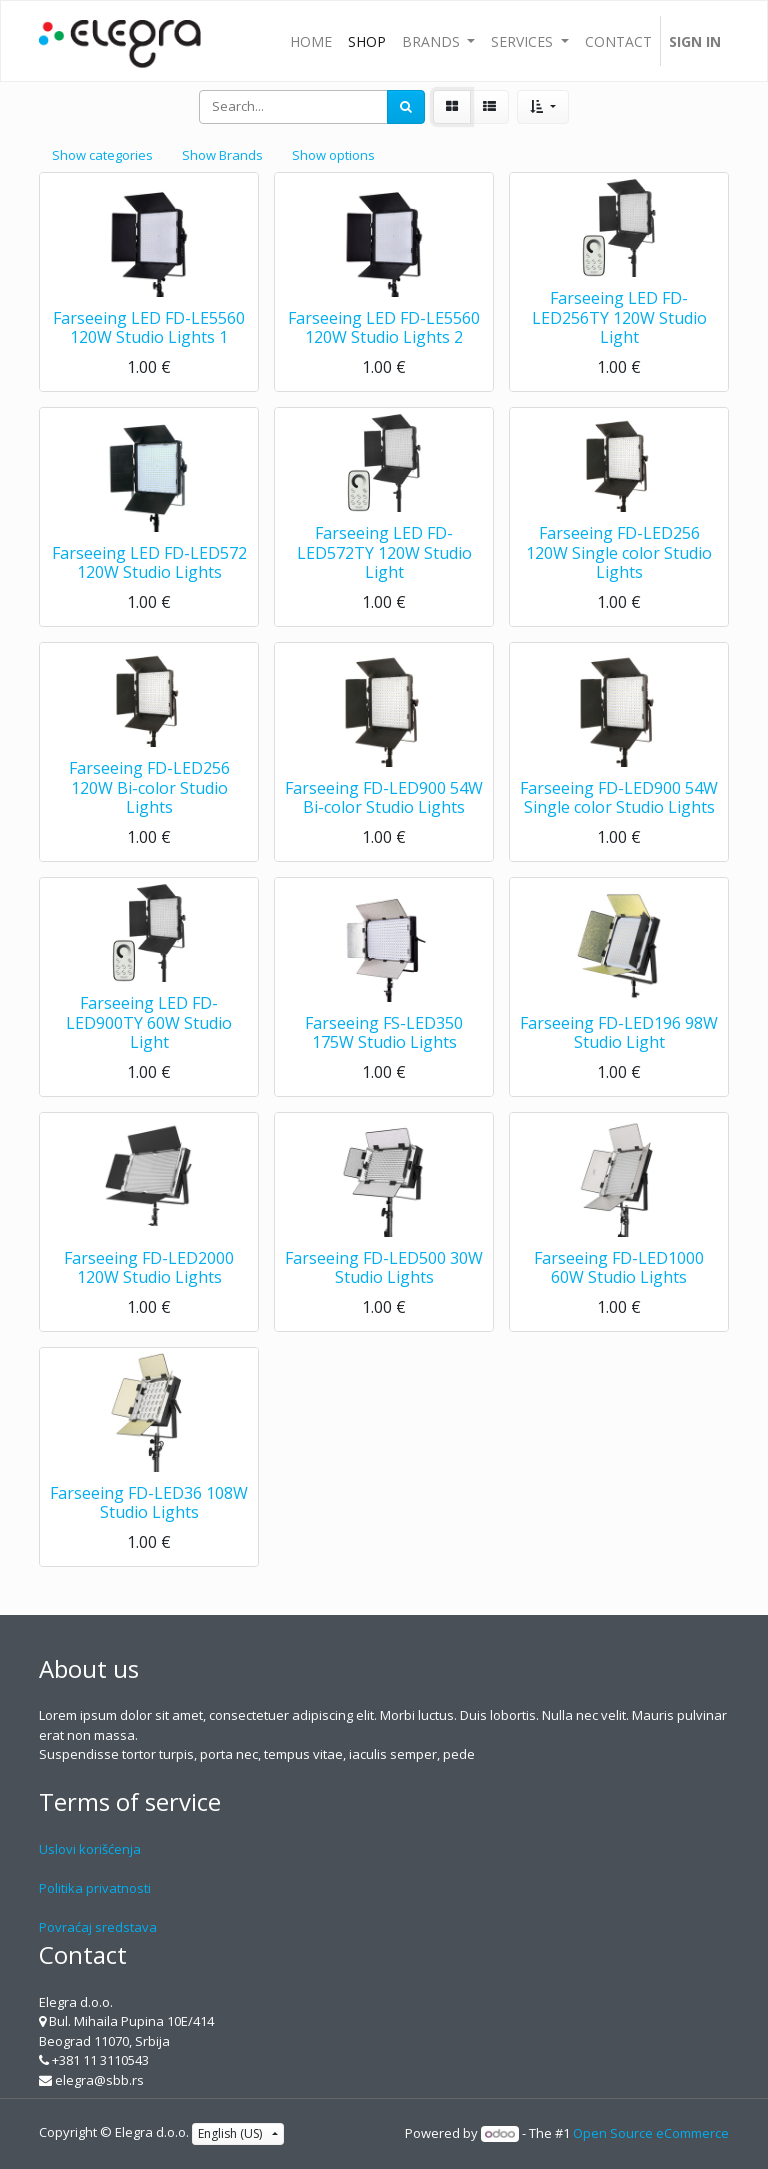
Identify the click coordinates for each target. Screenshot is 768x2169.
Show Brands (222, 155)
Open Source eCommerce (651, 2133)
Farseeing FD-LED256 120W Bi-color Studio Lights (149, 787)
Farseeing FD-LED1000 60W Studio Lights (619, 1267)
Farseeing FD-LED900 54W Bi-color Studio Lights (384, 797)
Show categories (102, 155)
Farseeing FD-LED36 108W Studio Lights (149, 1502)
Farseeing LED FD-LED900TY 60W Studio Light (149, 1022)
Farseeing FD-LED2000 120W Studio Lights (149, 1267)
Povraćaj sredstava (98, 1927)
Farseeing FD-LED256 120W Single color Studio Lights (619, 552)
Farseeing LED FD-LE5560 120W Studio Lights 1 (149, 327)
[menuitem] (311, 41)
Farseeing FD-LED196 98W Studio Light (619, 1032)
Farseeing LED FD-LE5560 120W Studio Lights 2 (384, 327)
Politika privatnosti (95, 1888)
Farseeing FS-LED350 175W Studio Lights (384, 1032)
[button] (542, 107)
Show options (333, 155)
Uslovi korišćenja (90, 1849)
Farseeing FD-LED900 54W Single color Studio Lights (619, 797)
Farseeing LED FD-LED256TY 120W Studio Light (619, 317)
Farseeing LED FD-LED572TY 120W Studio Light (384, 552)
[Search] (406, 107)
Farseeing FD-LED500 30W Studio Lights (384, 1267)
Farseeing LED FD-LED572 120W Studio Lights (149, 562)
